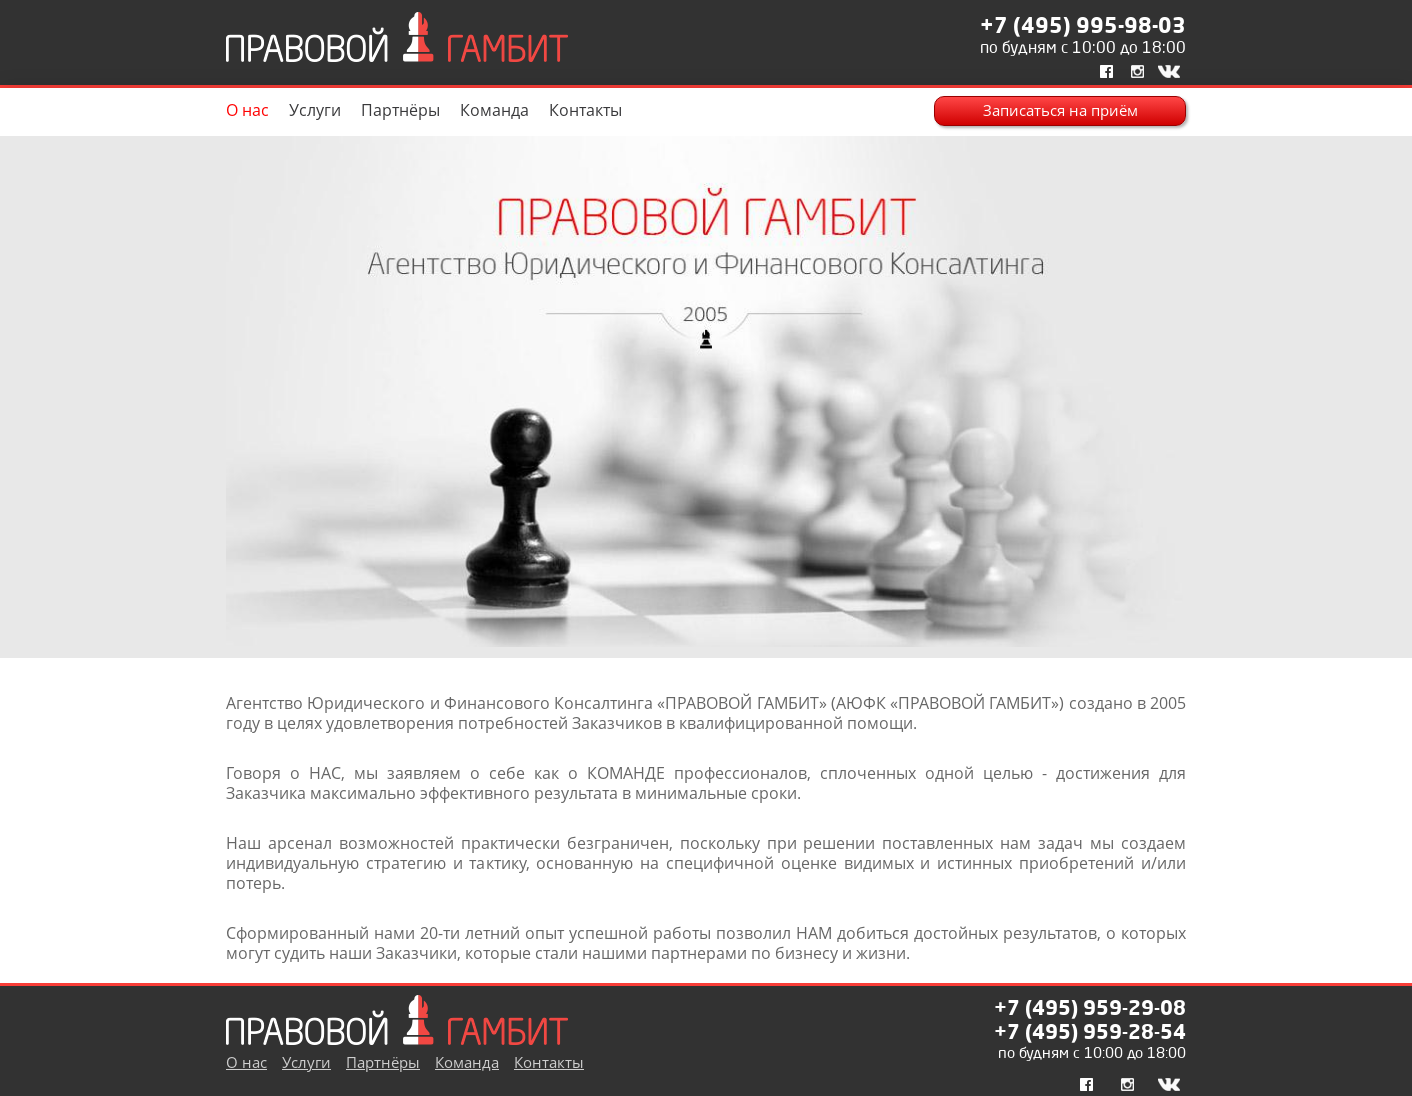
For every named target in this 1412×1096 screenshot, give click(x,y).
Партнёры (400, 110)
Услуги (315, 110)
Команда (494, 110)
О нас (247, 110)
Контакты (585, 110)
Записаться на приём (1060, 110)
